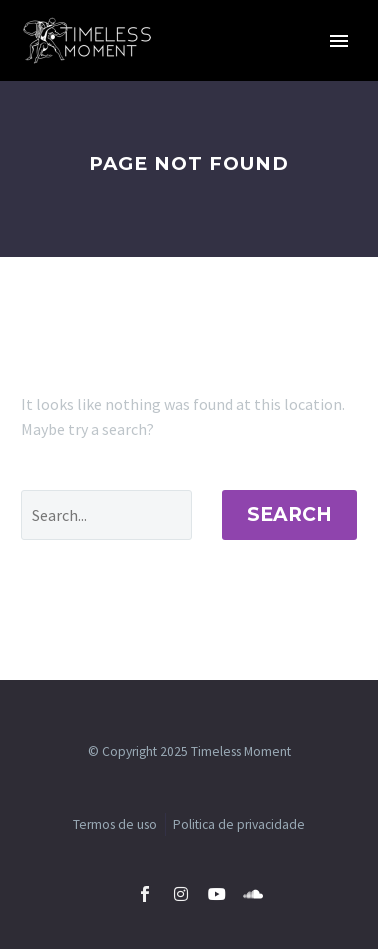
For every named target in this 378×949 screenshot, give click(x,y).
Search (289, 514)
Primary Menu (339, 41)
